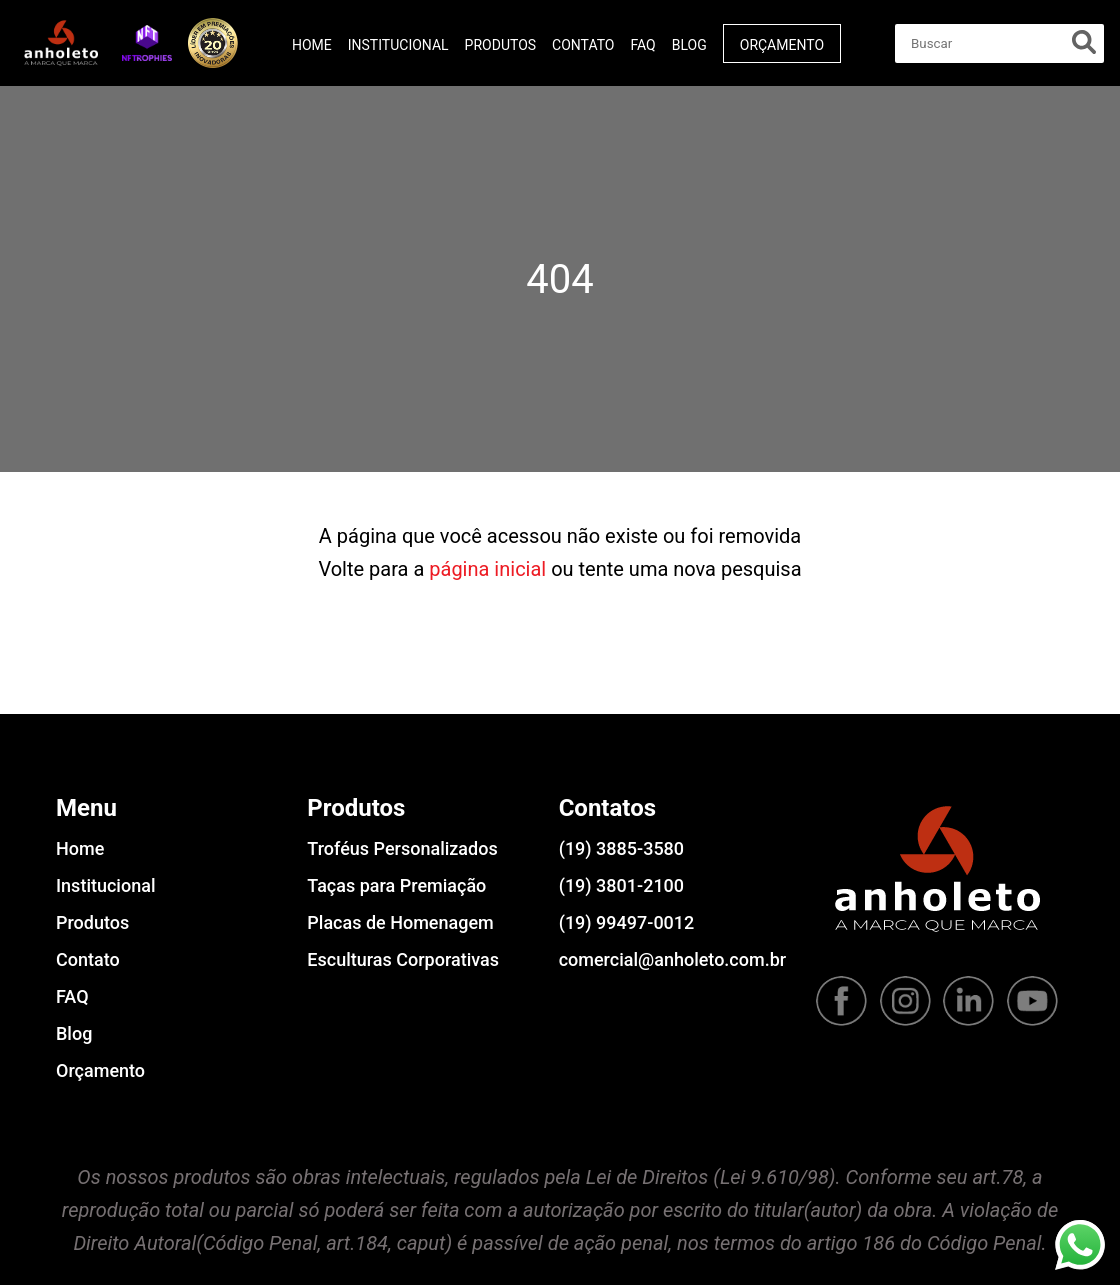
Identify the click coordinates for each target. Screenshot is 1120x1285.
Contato (583, 45)
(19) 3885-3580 (621, 848)
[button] (147, 42)
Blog (689, 45)
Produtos (500, 45)
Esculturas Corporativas (403, 959)
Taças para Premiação (396, 885)
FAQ (642, 45)
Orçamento (782, 45)
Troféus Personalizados (402, 848)
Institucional (398, 45)
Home (312, 45)
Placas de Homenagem (400, 922)
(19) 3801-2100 (621, 885)
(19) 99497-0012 (627, 922)
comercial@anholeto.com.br (672, 959)
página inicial (487, 569)
